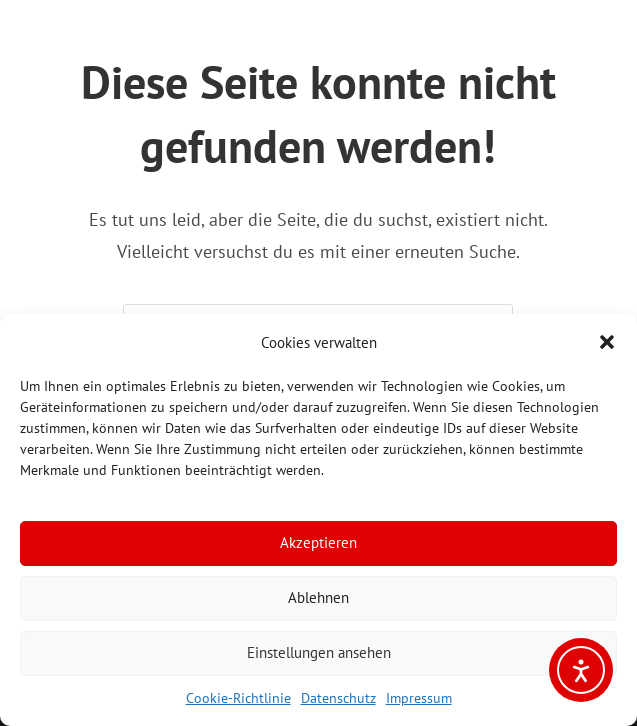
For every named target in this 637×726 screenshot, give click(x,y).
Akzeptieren (318, 542)
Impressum (419, 698)
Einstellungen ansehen (319, 652)
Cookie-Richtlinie (238, 698)
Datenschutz (338, 698)
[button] (607, 342)
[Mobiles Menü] (8, 31)
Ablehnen (318, 597)
